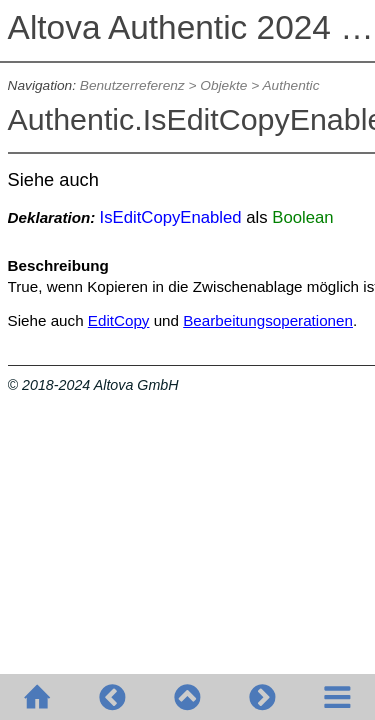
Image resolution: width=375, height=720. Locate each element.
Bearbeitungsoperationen (268, 320)
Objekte (223, 85)
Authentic (290, 85)
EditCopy (119, 320)
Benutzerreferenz (132, 85)
